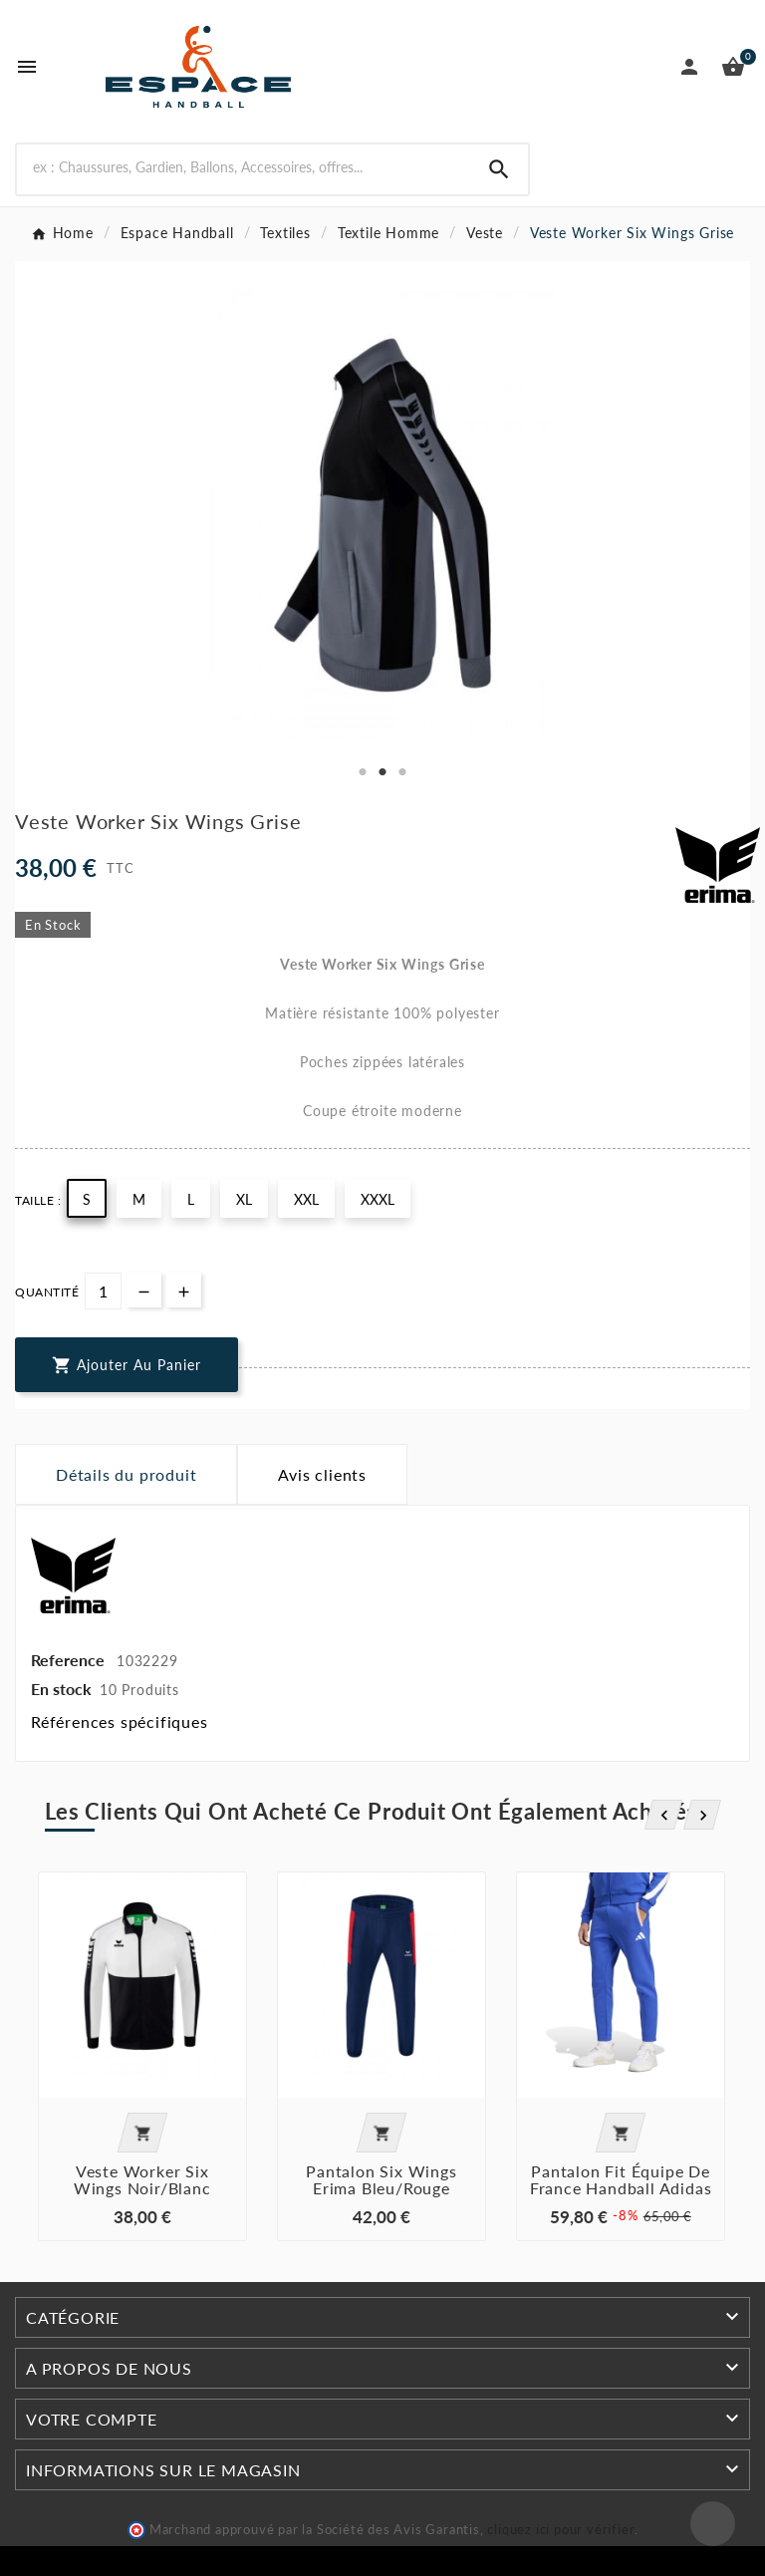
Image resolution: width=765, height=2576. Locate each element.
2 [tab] (382, 772)
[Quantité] (103, 1291)
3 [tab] (402, 772)
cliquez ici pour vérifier (561, 2529)
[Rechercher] (243, 166)
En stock (61, 1688)
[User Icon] (689, 67)
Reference (70, 1659)
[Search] (499, 169)
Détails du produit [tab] (126, 1474)
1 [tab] (363, 772)
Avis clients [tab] (322, 1474)
